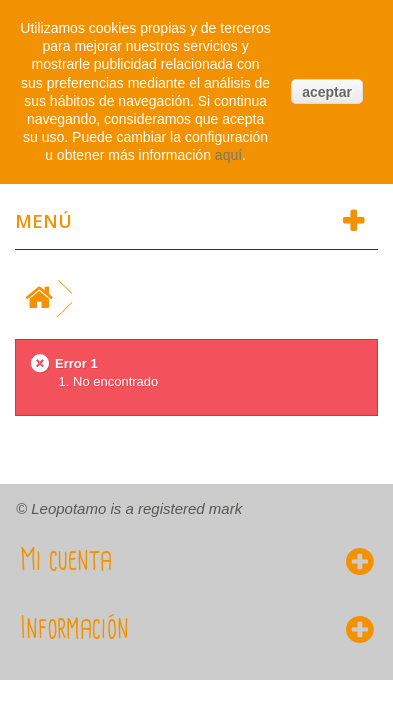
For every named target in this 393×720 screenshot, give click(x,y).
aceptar (327, 92)
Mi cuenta (66, 561)
